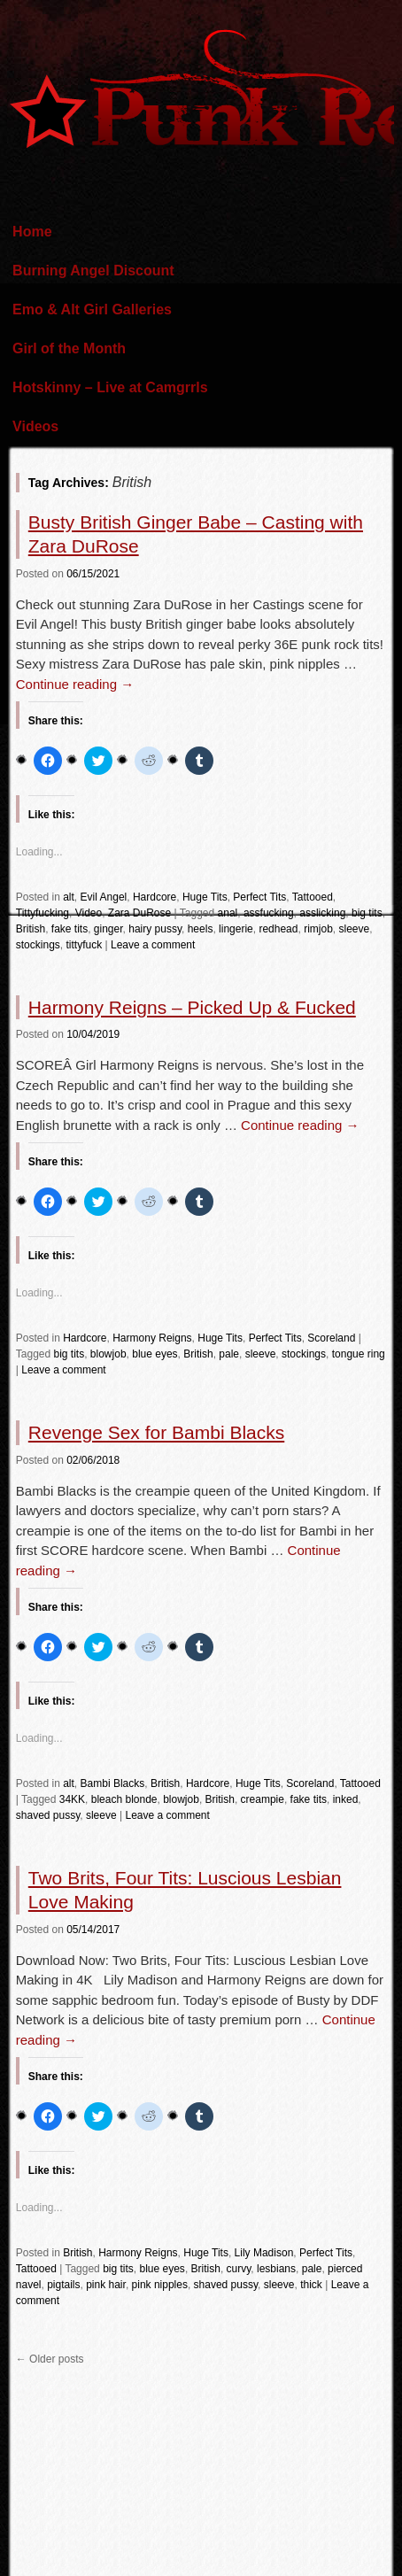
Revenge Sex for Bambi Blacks (156, 1432)
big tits (367, 913)
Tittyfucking (42, 913)
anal (228, 913)
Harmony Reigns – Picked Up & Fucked (192, 1007)
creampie (262, 1799)
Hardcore (154, 897)
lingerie (236, 929)
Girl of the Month (69, 348)
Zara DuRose (139, 913)
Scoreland (331, 1338)
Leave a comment (153, 945)
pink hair (106, 2284)
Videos (35, 426)
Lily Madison (264, 2253)
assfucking (269, 913)
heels (200, 929)
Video (88, 913)
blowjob (108, 1354)
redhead (278, 929)
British (30, 929)
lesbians (276, 2269)
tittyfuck (84, 945)
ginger (108, 929)
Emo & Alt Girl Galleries (92, 309)
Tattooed (312, 897)
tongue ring (358, 1354)
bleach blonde (124, 1799)
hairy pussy (155, 929)
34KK (72, 1799)
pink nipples (160, 2284)
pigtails (63, 2284)
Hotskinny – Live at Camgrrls (110, 387)
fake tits (69, 929)
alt (68, 897)
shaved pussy (48, 1815)
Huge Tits (205, 897)
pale (229, 1354)
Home (31, 231)
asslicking (322, 913)
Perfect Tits (259, 897)
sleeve (353, 929)
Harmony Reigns (151, 1338)
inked (346, 1799)
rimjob (318, 929)
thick (311, 2284)
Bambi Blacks (113, 1783)
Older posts (50, 2359)
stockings (38, 945)
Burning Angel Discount (93, 270)
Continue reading (75, 684)
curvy (239, 2269)
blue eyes (154, 1354)
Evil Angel (104, 897)
